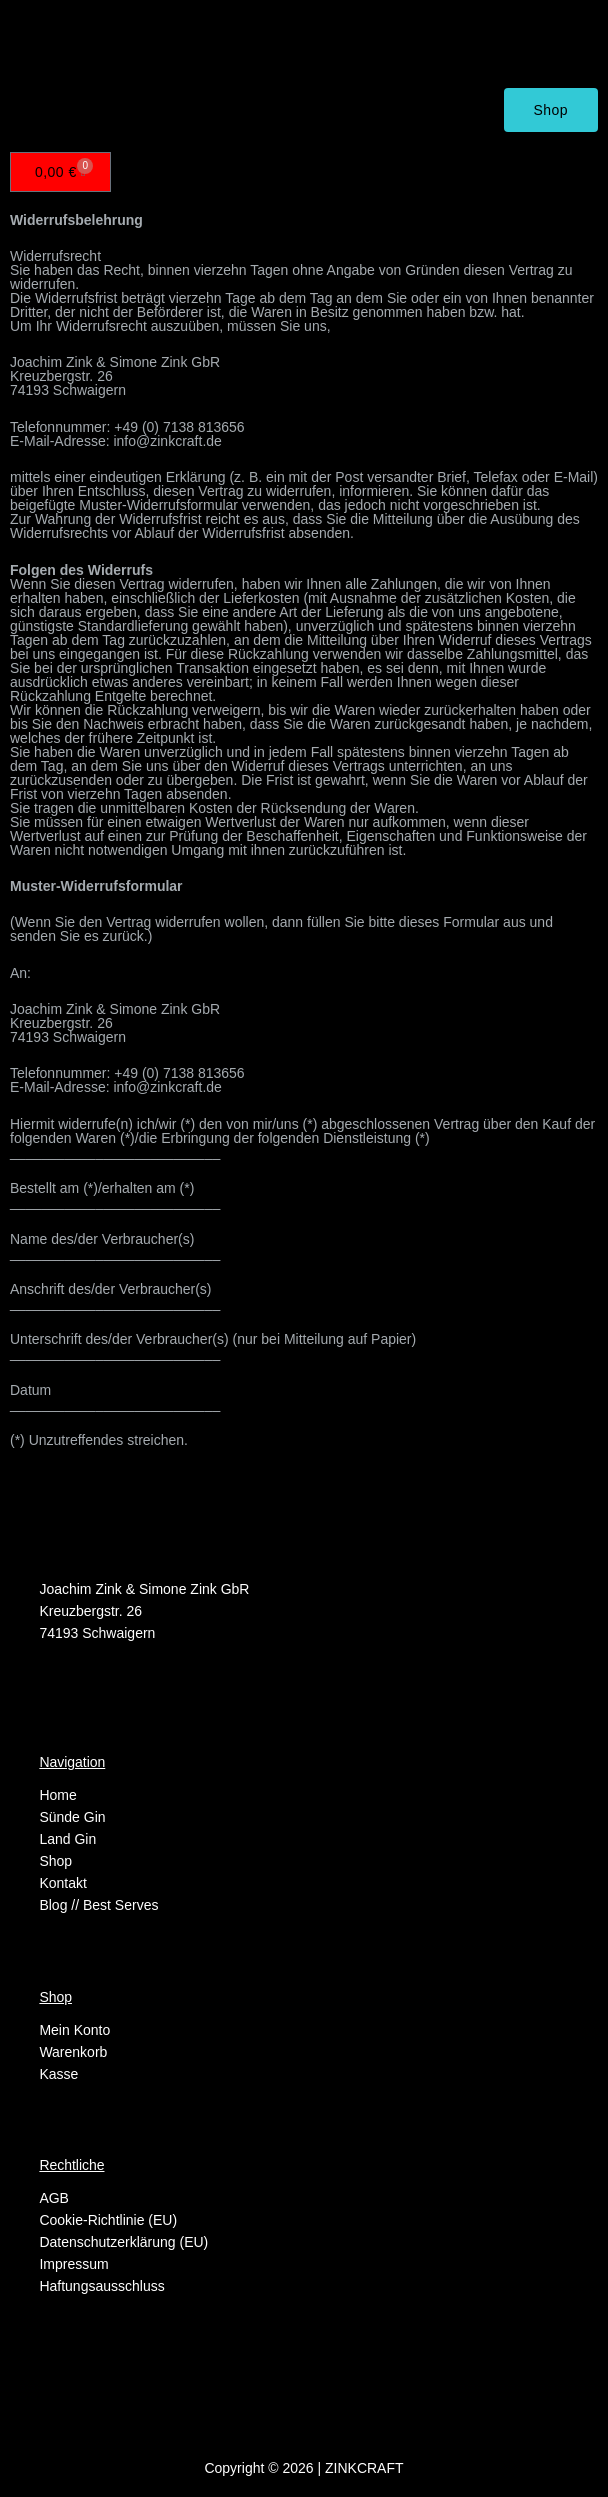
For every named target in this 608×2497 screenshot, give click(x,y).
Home (57, 1795)
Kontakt (62, 1883)
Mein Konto (74, 2030)
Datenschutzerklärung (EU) (123, 2242)
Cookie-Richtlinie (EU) (108, 2220)
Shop (55, 1861)
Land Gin (67, 1839)
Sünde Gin (72, 1817)
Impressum (73, 2264)
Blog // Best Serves (98, 1905)
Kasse (58, 2074)
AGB (54, 2198)
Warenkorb (73, 2052)
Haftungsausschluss (101, 2286)
